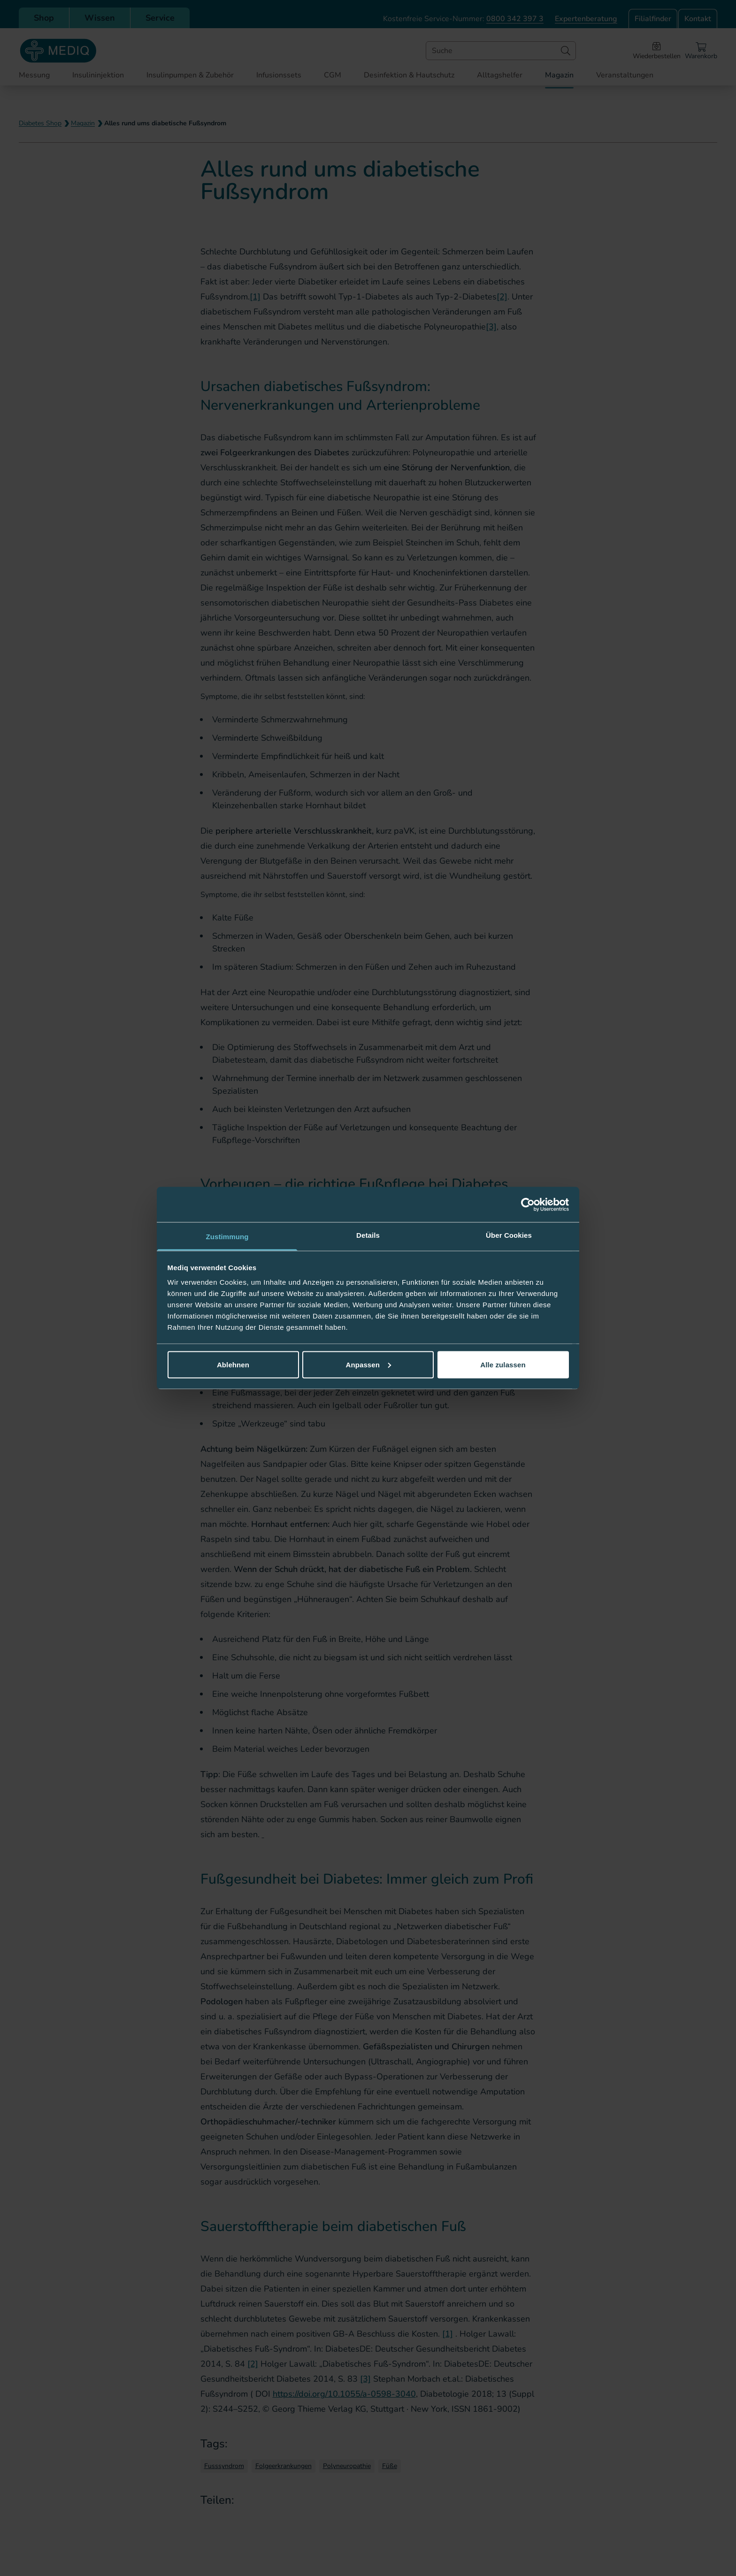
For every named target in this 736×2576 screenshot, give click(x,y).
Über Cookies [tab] (509, 1235)
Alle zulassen (502, 1364)
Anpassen (368, 1364)
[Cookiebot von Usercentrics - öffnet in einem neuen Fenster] (528, 1204)
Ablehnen (233, 1364)
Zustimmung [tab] (227, 1237)
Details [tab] (368, 1235)
